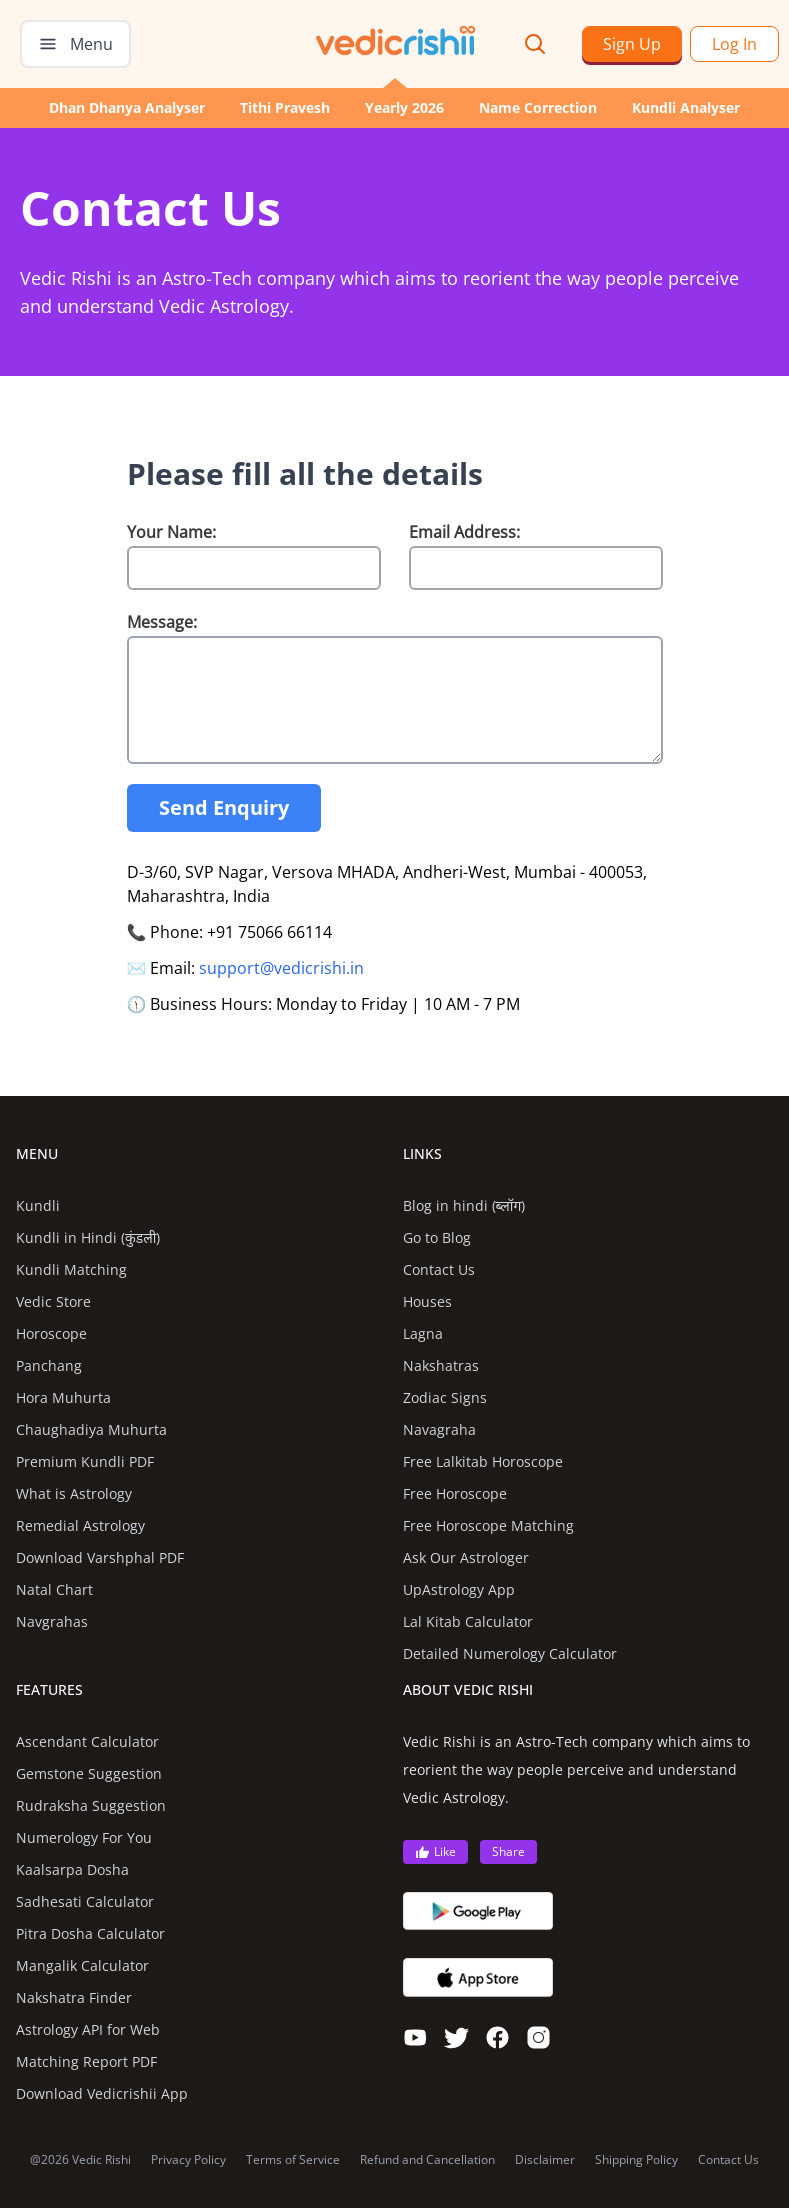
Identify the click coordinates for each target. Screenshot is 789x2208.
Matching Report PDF (86, 2061)
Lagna (423, 1333)
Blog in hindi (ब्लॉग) (464, 1205)
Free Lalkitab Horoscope (483, 1461)
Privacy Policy (188, 2160)
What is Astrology (74, 1493)
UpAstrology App (459, 1589)
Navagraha (439, 1429)
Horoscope (51, 1333)
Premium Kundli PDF (85, 1461)
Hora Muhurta (63, 1397)
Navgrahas (52, 1621)
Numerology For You (84, 1837)
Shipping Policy (636, 2160)
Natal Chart (54, 1589)
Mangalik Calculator (82, 1965)
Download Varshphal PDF (100, 1557)
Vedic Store (53, 1301)
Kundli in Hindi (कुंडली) (88, 1237)
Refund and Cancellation (427, 2160)
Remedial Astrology (80, 1525)
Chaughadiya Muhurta (91, 1429)
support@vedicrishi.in (281, 968)
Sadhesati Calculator (85, 1901)
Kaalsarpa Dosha (72, 1869)
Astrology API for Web (88, 2029)
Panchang (49, 1365)
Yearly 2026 (404, 107)
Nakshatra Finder (74, 1997)
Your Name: (171, 532)
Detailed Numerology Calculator (510, 1653)
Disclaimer (545, 2160)
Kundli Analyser (686, 107)
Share (508, 1851)
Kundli (38, 1205)
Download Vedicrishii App (102, 2093)
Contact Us (439, 1269)
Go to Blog (437, 1237)
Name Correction (538, 107)
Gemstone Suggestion (89, 1773)
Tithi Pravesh (285, 107)
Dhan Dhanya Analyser (127, 107)
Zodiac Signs (445, 1397)
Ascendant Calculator (87, 1741)
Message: (162, 622)
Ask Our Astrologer (466, 1557)
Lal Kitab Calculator (468, 1621)
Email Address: (464, 532)
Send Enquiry (224, 807)
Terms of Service (293, 2160)
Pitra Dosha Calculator (90, 1933)
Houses (427, 1301)
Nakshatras (441, 1365)
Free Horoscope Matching (488, 1525)
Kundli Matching (71, 1269)
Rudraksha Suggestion (91, 1805)
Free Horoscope (455, 1493)
